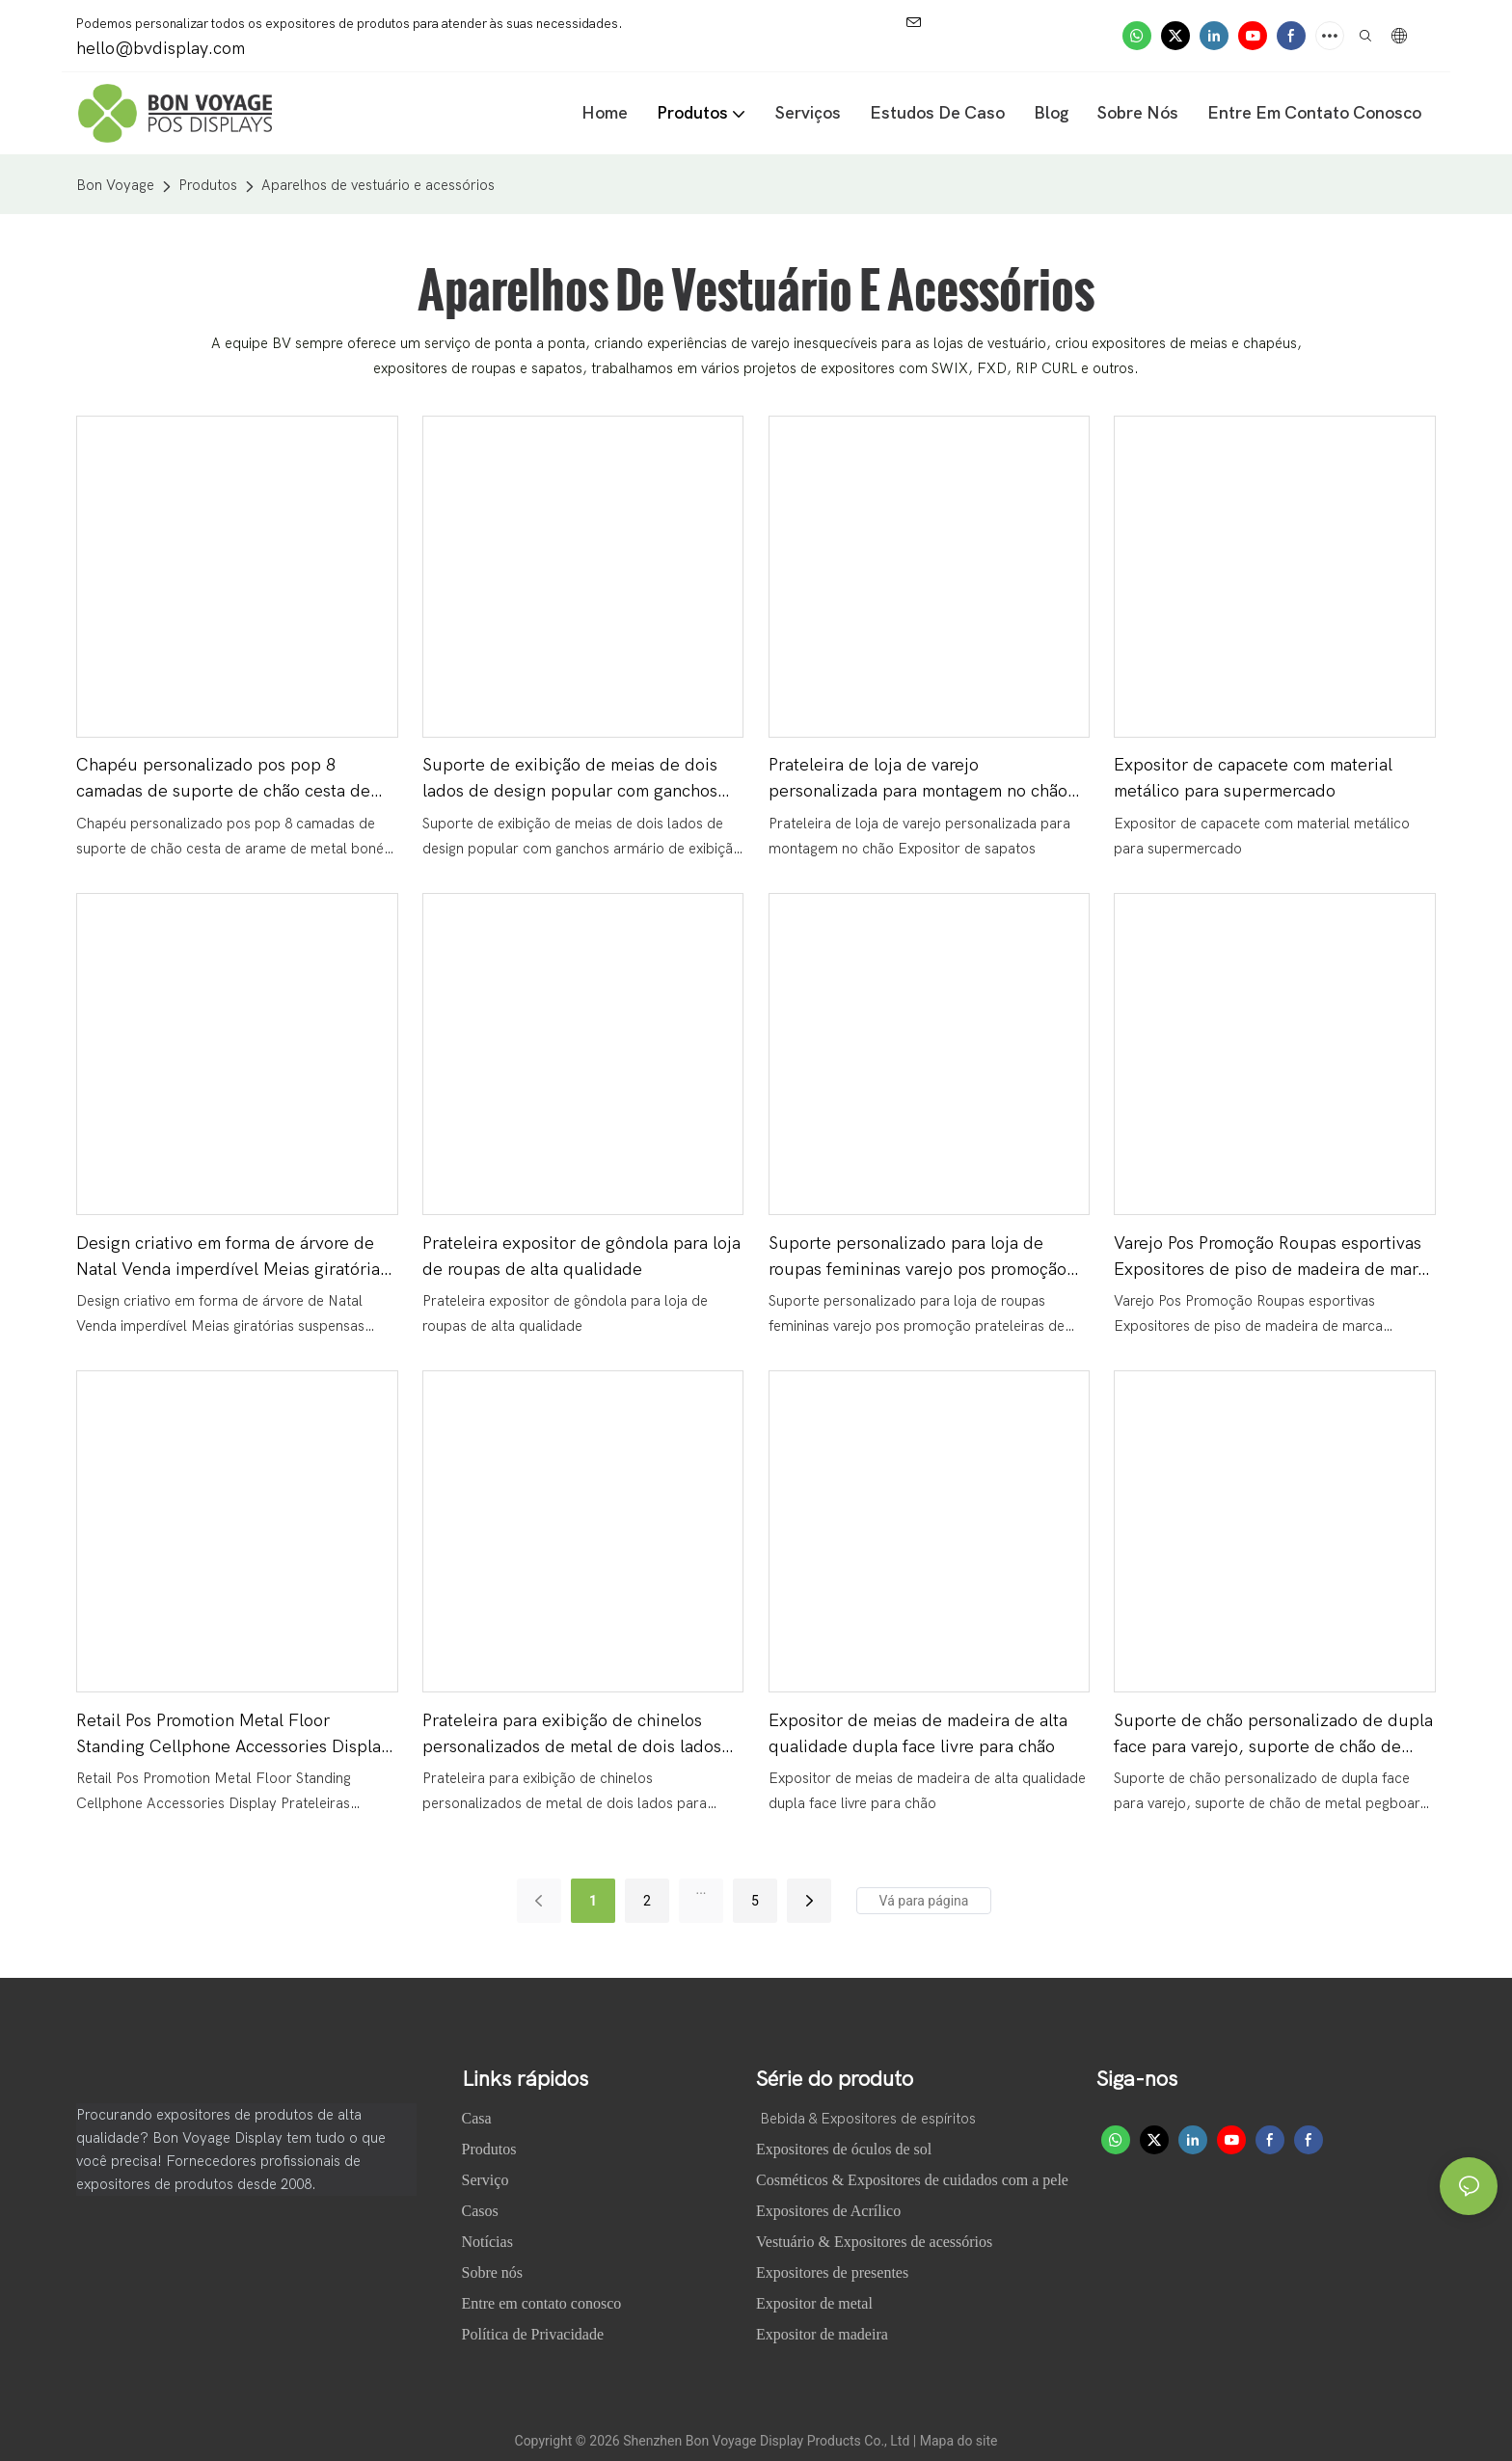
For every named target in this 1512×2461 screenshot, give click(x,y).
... (700, 1889)
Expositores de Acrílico (828, 2211)
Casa (479, 2118)
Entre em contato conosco (542, 2303)
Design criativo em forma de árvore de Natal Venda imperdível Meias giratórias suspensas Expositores (232, 1258)
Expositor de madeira (822, 2334)
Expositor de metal (814, 2303)
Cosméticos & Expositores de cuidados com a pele (912, 2180)
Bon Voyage (115, 185)
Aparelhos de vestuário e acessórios (378, 185)
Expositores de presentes (832, 2272)
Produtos (207, 185)
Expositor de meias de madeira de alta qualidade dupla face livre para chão (918, 1734)
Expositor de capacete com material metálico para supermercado (1253, 778)
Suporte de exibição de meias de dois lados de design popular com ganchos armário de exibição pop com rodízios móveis (569, 779)
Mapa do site (959, 2440)
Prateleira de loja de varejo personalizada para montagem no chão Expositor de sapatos (918, 779)
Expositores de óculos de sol (844, 2149)
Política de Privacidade (533, 2334)
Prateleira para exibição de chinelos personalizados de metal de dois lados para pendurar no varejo (571, 1735)
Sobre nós (494, 2272)
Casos (482, 2211)
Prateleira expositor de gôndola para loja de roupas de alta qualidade (581, 1256)
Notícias (489, 2241)
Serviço (485, 2180)
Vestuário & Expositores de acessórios (874, 2241)
